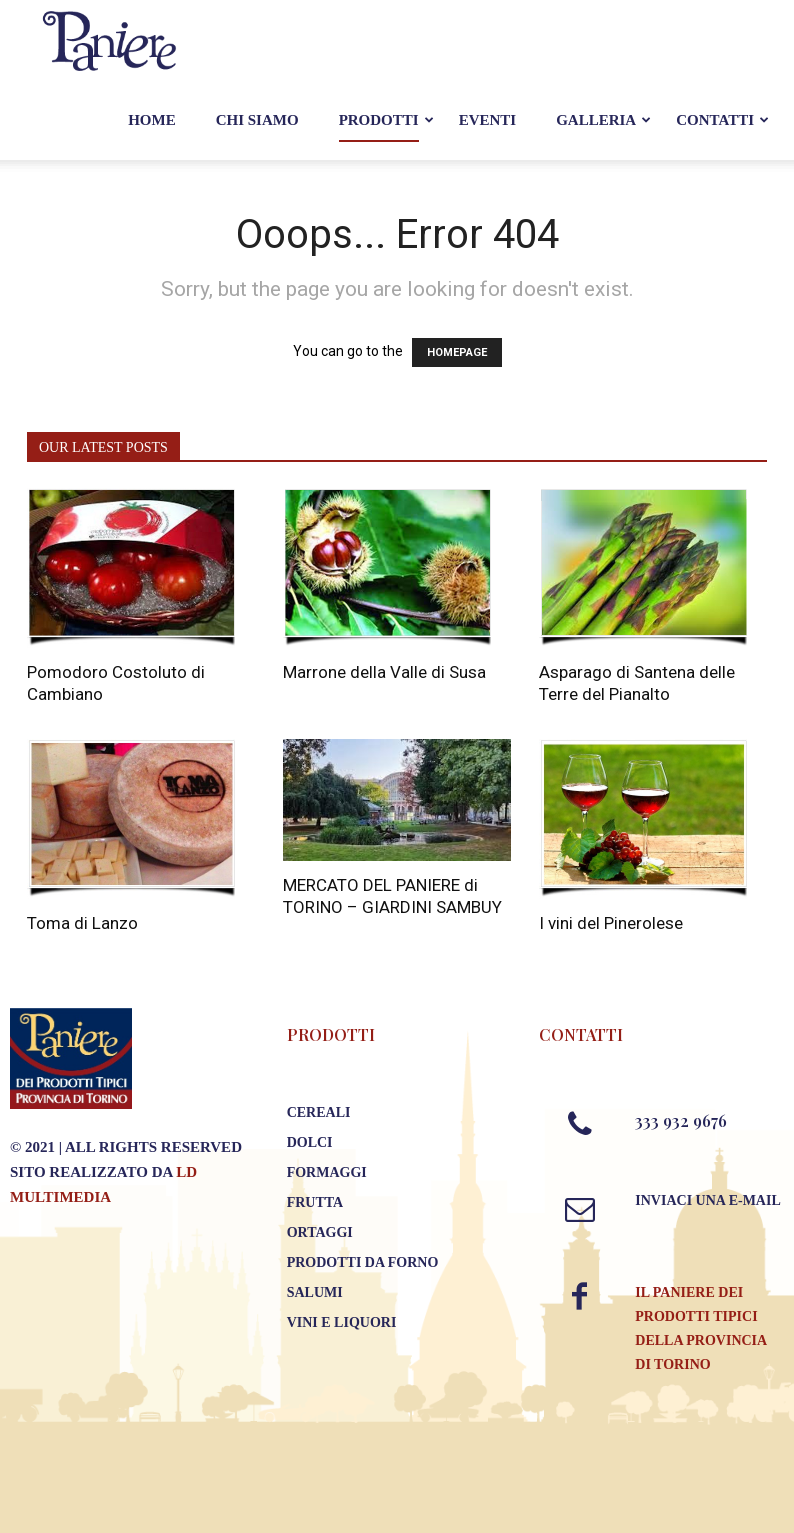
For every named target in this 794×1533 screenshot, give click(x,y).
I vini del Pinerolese (611, 923)
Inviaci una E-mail (707, 1200)
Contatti (715, 120)
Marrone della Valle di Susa (384, 672)
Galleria (596, 120)
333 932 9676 (681, 1120)
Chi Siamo (257, 120)
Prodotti (379, 120)
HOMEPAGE (457, 352)
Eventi (488, 120)
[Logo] (110, 40)
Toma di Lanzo (82, 923)
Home (152, 120)
